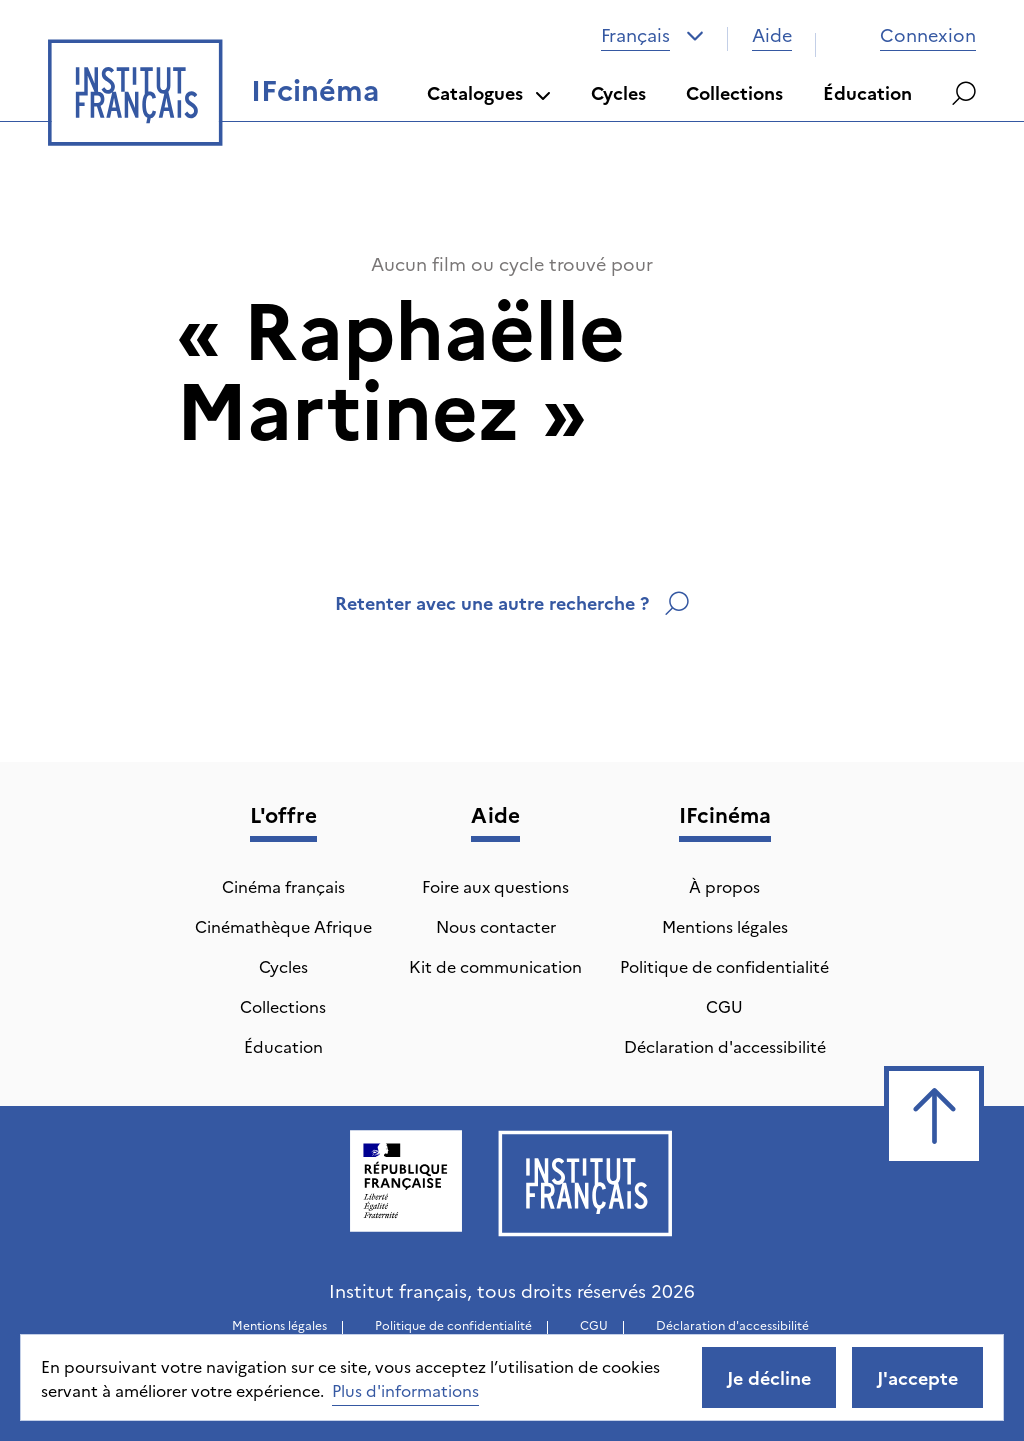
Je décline (769, 1377)
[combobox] (652, 35)
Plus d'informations (405, 1390)
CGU (724, 1006)
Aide (772, 34)
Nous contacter (496, 926)
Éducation (867, 92)
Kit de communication (495, 966)
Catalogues (489, 92)
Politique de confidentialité (724, 966)
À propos (724, 886)
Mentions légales (725, 926)
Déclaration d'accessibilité (725, 1046)
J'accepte (917, 1377)
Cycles (618, 92)
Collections (734, 92)
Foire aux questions (495, 886)
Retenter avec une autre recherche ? (512, 602)
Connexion (908, 34)
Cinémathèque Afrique (283, 926)
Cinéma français (283, 886)
